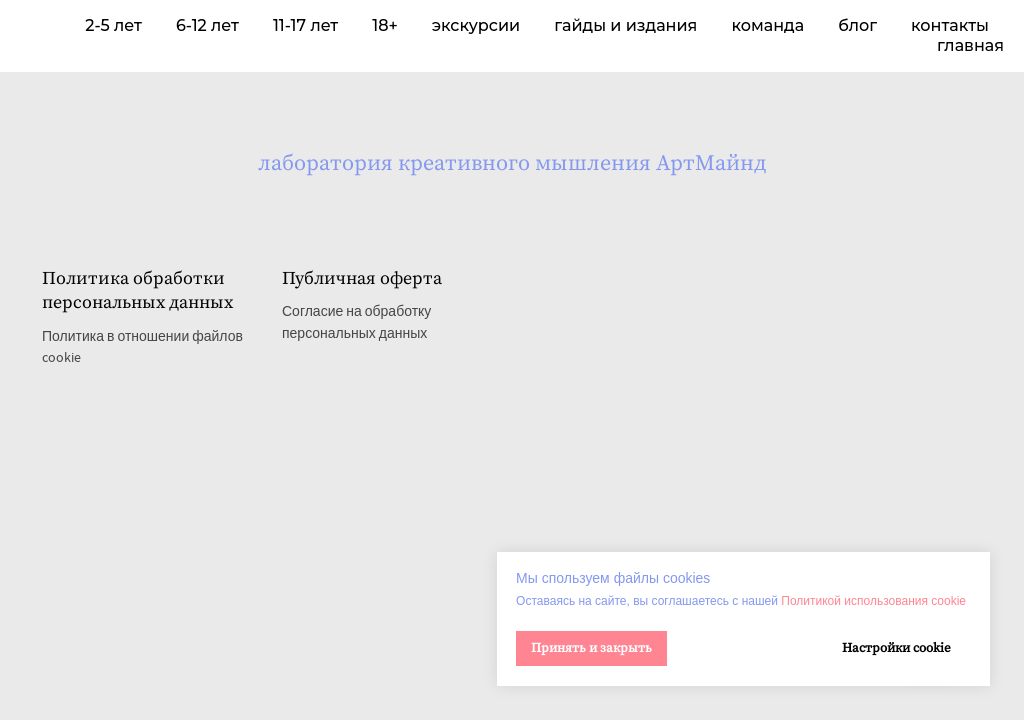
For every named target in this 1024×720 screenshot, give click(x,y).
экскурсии (476, 25)
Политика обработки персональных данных (137, 290)
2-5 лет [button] (113, 25)
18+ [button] (385, 25)
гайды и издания (625, 25)
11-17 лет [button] (305, 25)
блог (857, 25)
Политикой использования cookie (873, 601)
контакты (950, 25)
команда (767, 25)
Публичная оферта (362, 278)
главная (970, 45)
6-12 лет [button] (207, 25)
